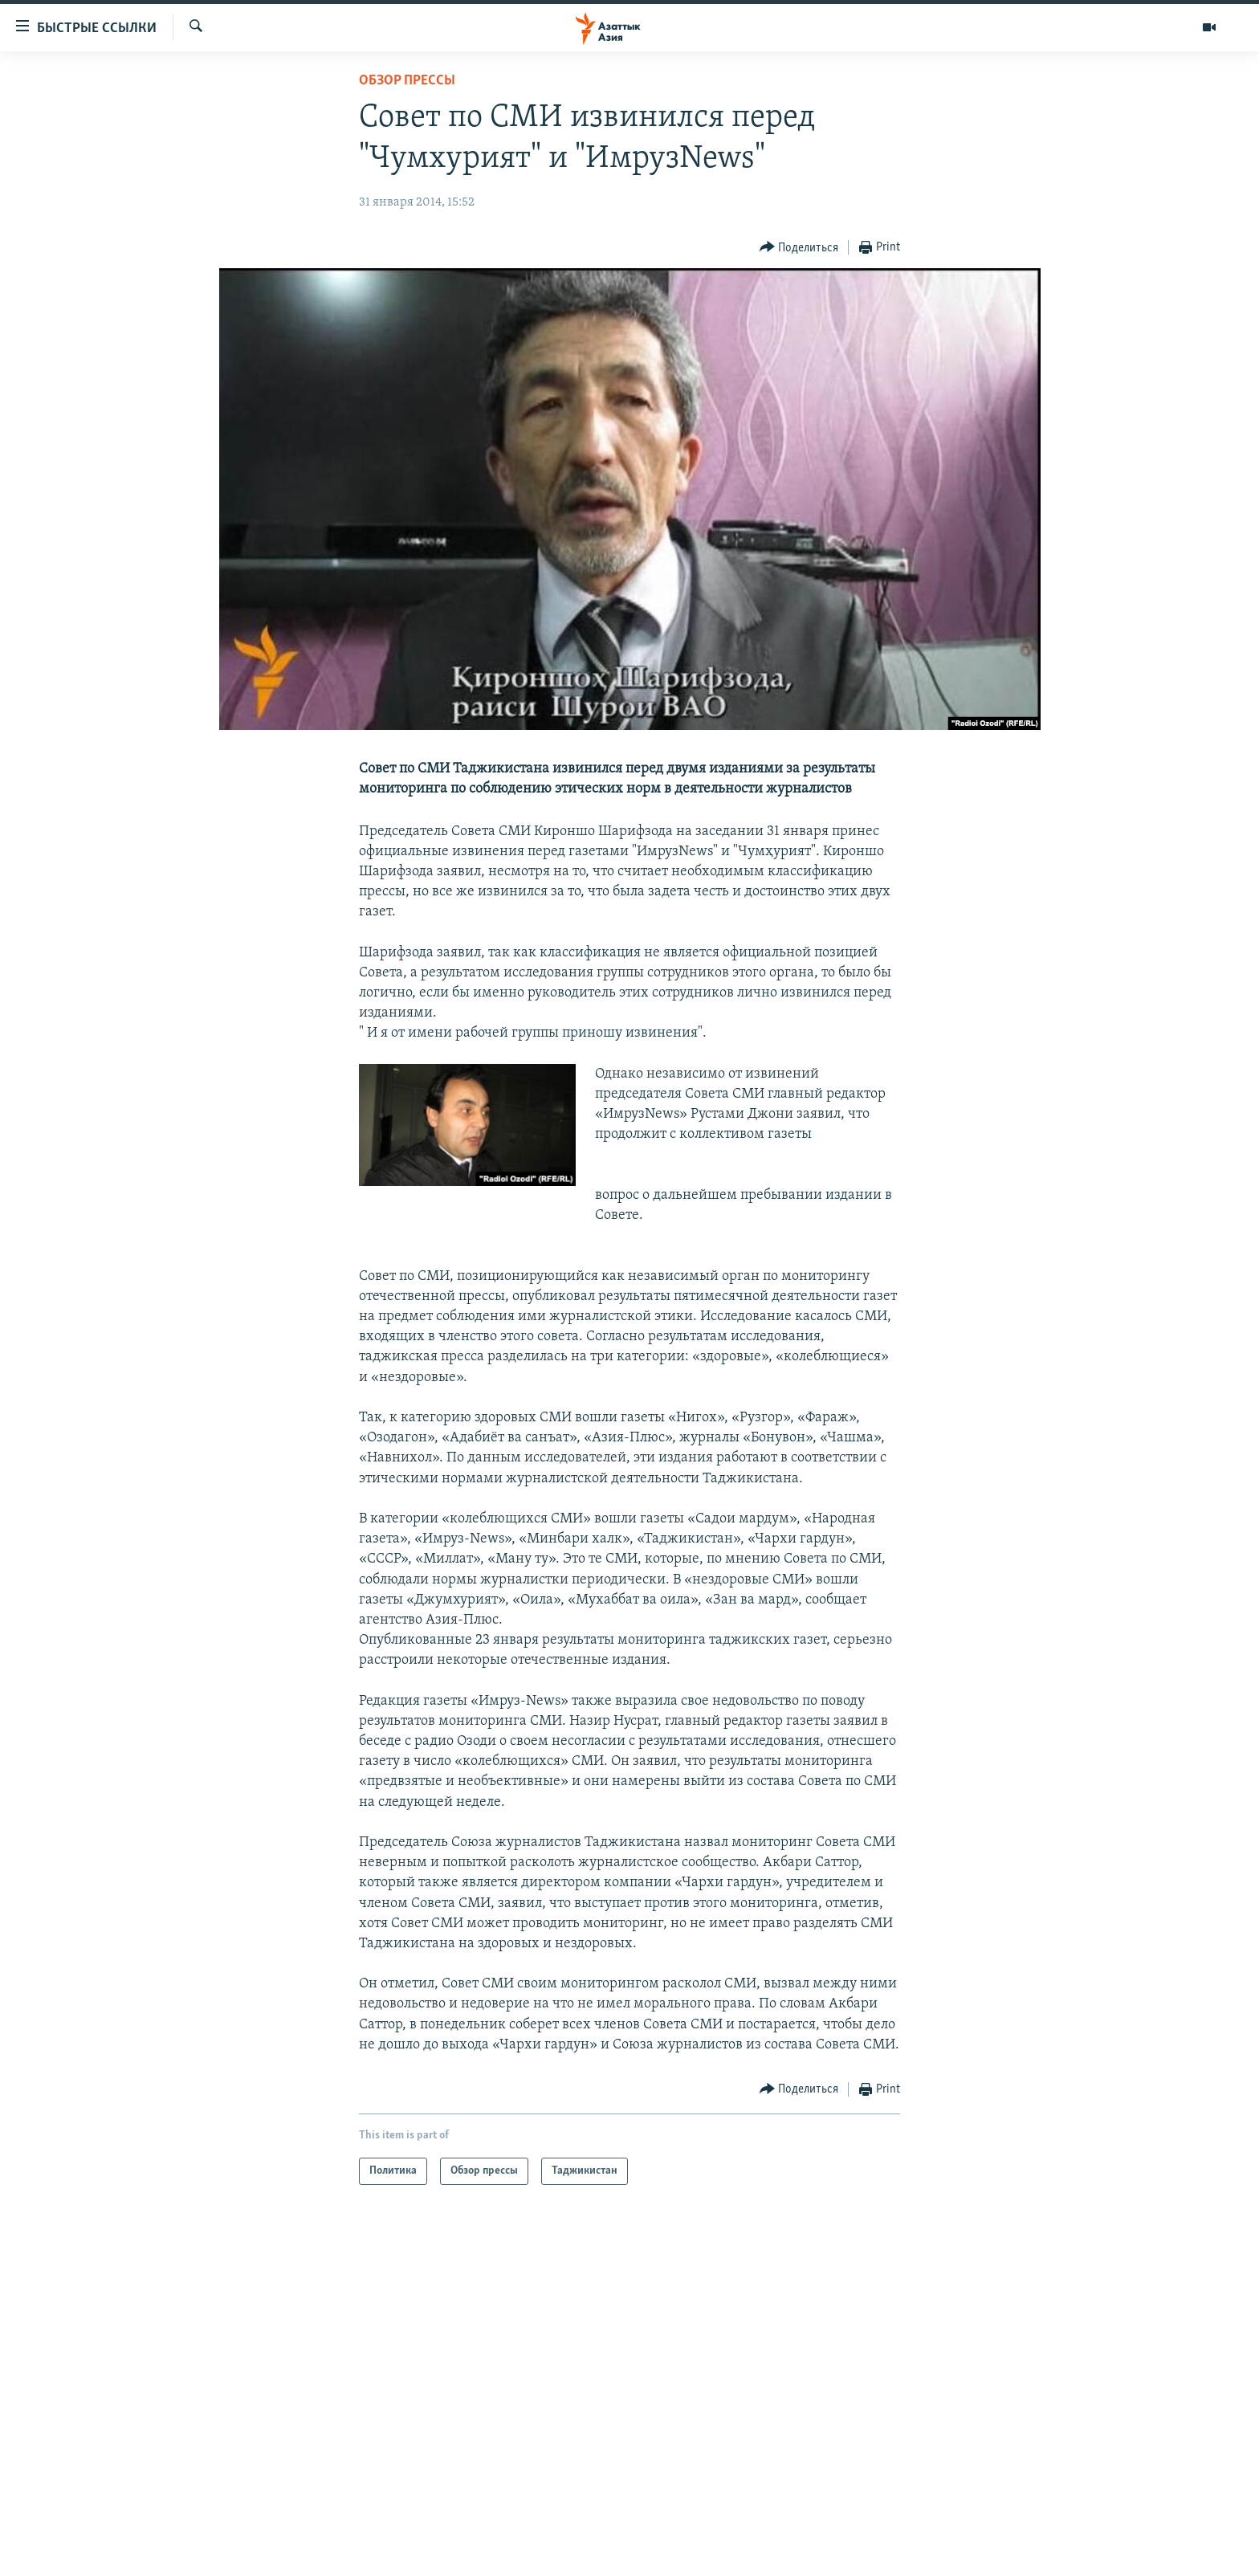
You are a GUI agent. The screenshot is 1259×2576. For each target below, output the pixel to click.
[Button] (799, 248)
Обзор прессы (407, 80)
